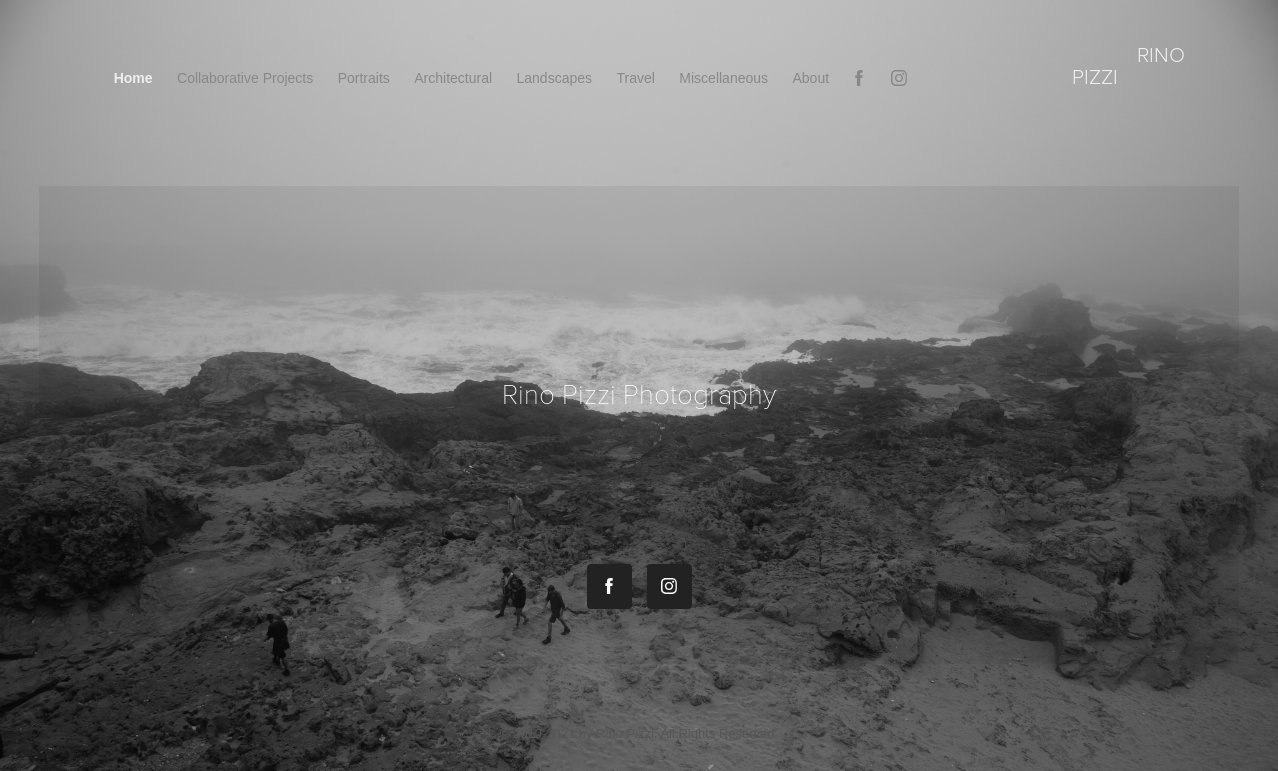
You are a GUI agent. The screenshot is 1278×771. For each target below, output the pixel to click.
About (811, 78)
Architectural (453, 78)
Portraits (364, 78)
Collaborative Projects (245, 78)
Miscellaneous (723, 78)
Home (133, 78)
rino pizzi (1131, 64)
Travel (635, 78)
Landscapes (555, 78)
